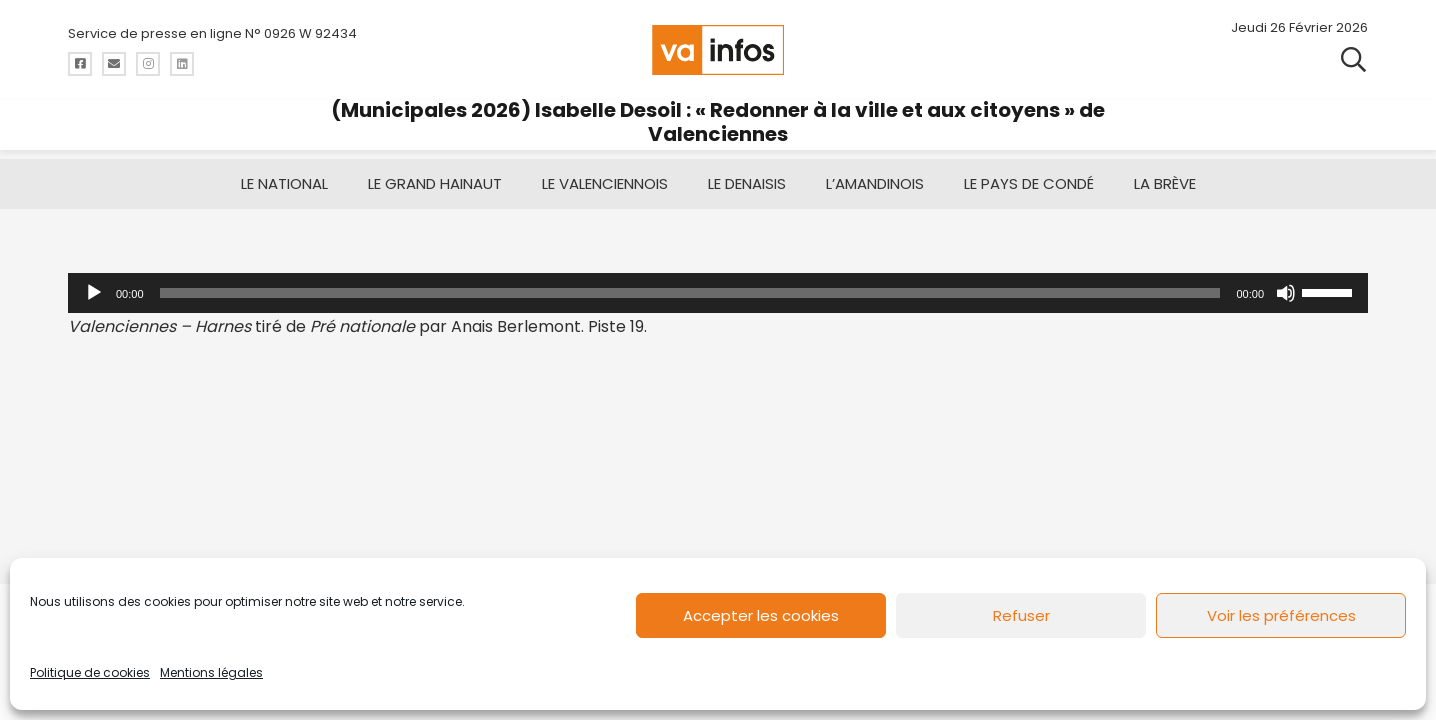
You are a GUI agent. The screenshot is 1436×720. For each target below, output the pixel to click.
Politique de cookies (90, 672)
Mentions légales (211, 672)
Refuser (1021, 615)
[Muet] (1286, 293)
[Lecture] (94, 293)
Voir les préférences (1281, 615)
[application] (718, 293)
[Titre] (80, 64)
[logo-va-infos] (718, 50)
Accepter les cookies (761, 615)
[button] (1353, 60)
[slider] (690, 293)
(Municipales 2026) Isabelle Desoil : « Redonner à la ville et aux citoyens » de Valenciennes (718, 122)
